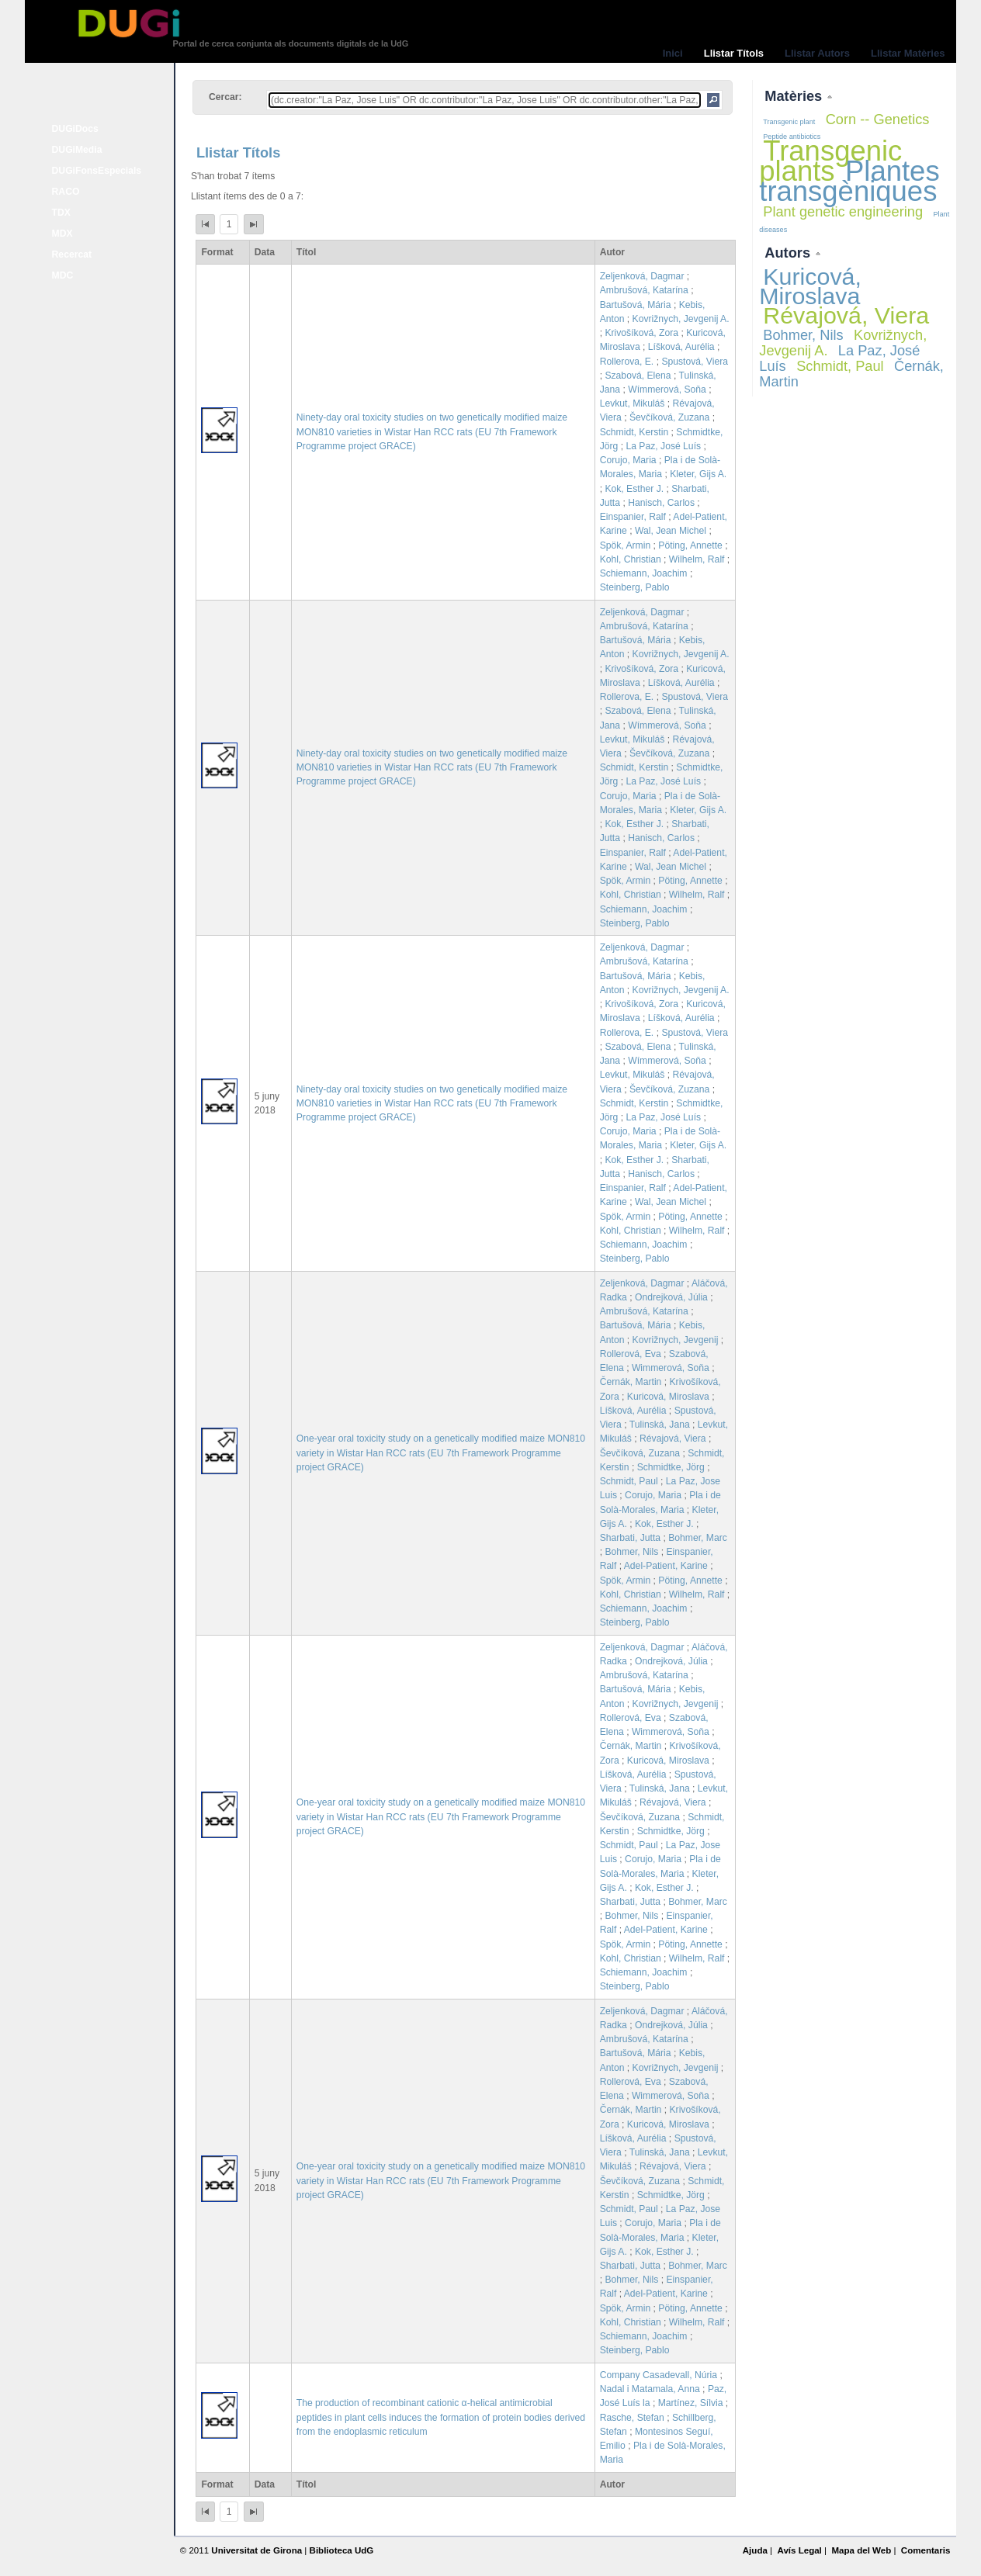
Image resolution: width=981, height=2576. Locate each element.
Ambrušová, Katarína (644, 290)
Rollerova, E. (627, 361)
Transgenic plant (789, 122)
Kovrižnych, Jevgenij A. (681, 318)
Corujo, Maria (628, 460)
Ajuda (755, 2550)
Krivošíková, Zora (641, 332)
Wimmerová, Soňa (670, 1367)
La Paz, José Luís (663, 446)
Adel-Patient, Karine (666, 1565)
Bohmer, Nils (631, 1551)
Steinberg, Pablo (635, 587)
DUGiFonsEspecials (97, 170)
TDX (61, 212)
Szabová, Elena (638, 375)
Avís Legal (799, 2550)
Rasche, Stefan (632, 2417)
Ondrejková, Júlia (671, 1297)
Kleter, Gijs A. (698, 474)
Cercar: (225, 97)
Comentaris (926, 2550)
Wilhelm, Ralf (697, 559)
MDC (63, 275)
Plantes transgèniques (849, 181)
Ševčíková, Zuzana (669, 417)
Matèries (795, 96)
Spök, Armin (625, 545)
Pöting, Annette (690, 545)
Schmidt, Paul (629, 1481)
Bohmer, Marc (697, 1537)
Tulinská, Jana (659, 1424)
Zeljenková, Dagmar (642, 276)
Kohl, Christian (630, 559)
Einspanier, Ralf (633, 516)
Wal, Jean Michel (670, 530)
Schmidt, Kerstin (634, 432)
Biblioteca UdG (342, 2550)
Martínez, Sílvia (690, 2403)
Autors (789, 252)
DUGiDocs (75, 128)
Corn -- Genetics (878, 119)
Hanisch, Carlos (661, 502)
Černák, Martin (631, 1381)
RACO (66, 191)
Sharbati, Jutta (630, 1537)
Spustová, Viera (694, 361)
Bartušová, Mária (635, 304)
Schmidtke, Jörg (671, 1467)
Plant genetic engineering (843, 211)
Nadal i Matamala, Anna (650, 2389)
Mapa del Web (861, 2550)
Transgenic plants (830, 161)
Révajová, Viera (673, 1438)
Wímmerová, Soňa (667, 389)
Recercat (72, 254)
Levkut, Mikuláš (632, 403)
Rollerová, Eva (630, 1354)
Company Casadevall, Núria (658, 2375)
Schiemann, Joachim (644, 573)
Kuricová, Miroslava (668, 1396)
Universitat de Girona (256, 2550)
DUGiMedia (77, 149)
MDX (62, 233)
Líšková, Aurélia (681, 346)
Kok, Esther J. (634, 488)
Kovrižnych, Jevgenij (676, 1340)
